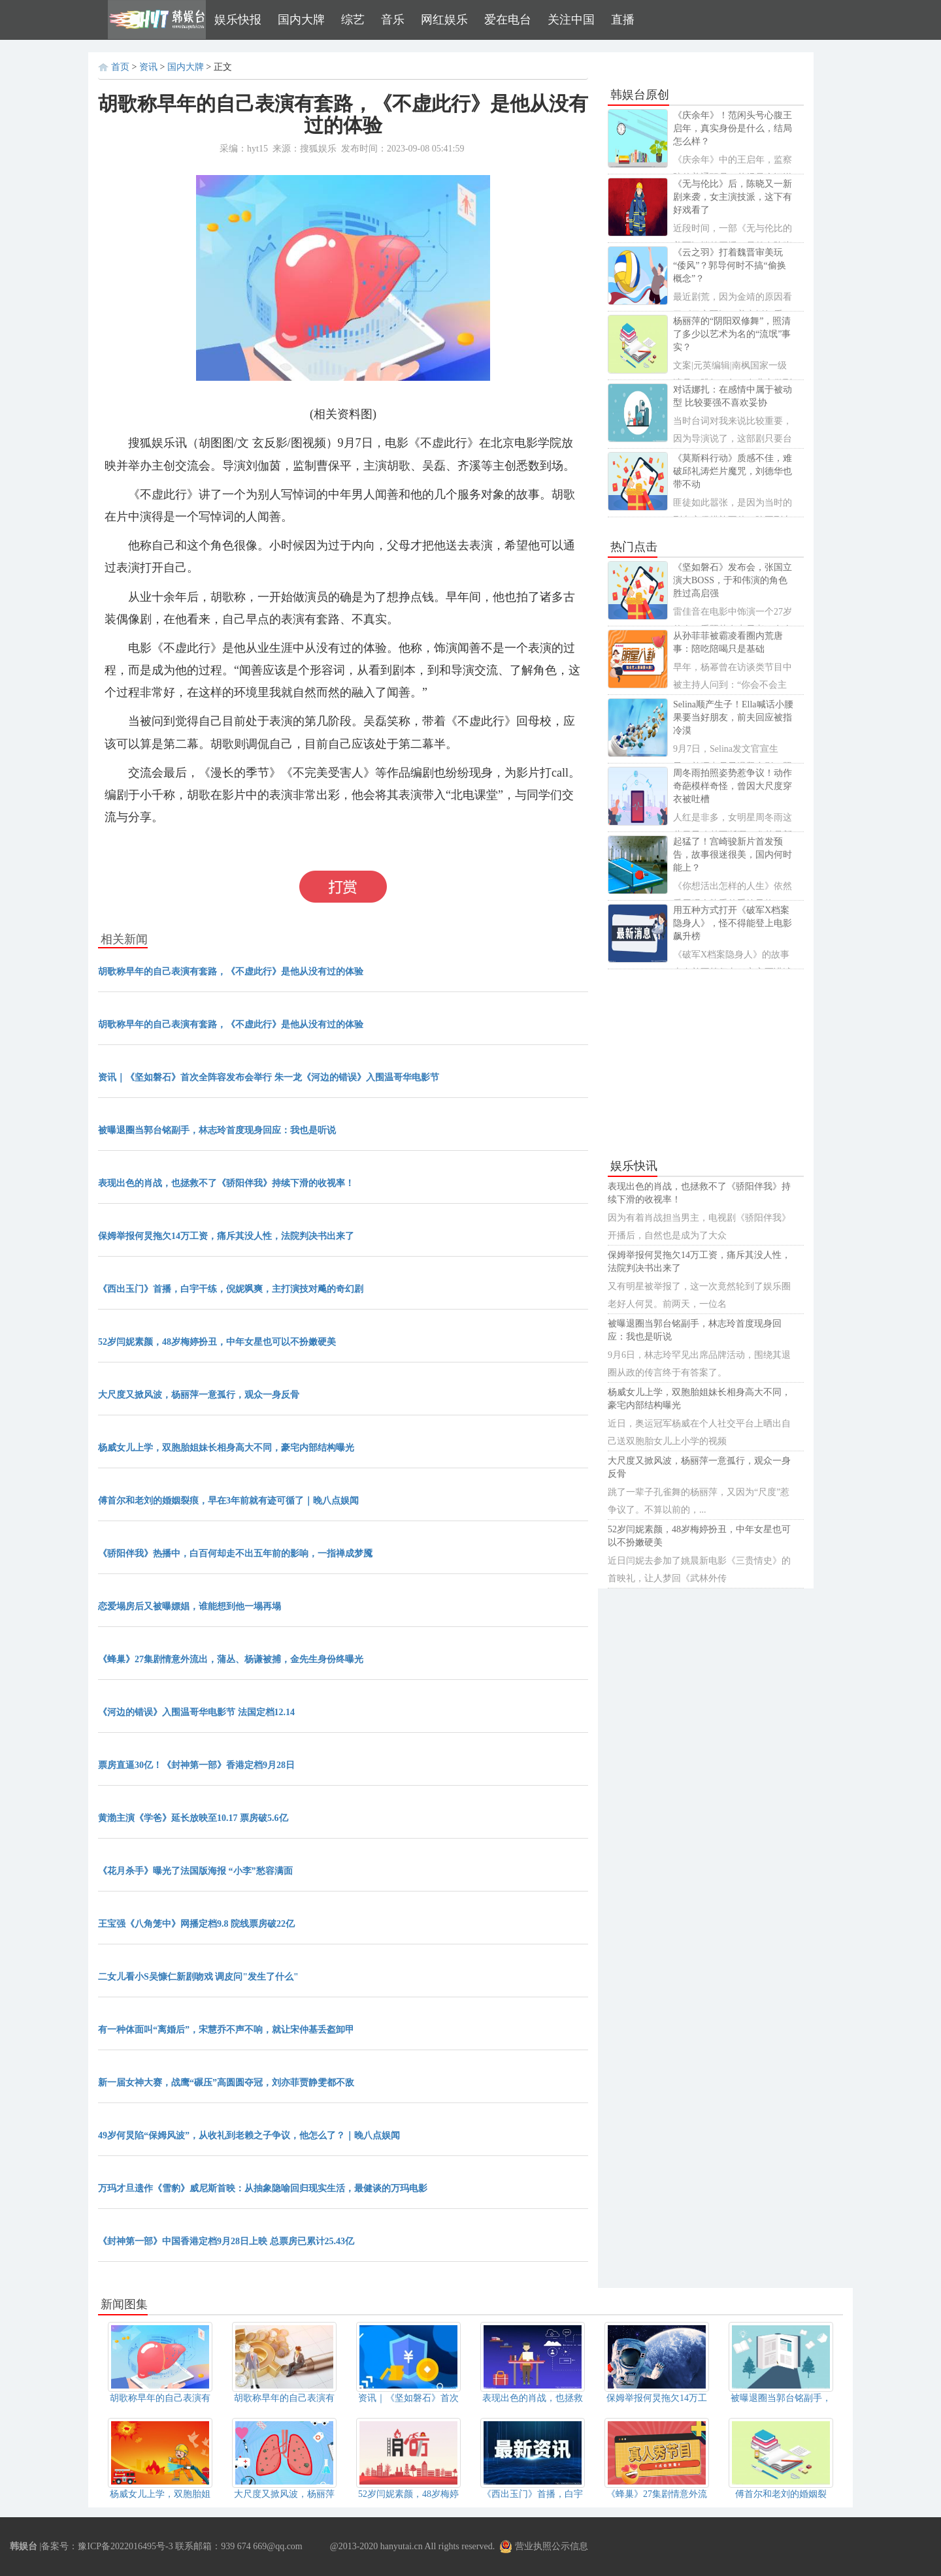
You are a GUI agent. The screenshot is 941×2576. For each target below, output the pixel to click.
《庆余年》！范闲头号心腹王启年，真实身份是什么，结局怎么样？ (732, 128)
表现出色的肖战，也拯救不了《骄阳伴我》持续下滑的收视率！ (226, 1183)
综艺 (353, 19)
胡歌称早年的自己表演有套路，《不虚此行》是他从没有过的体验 (230, 971)
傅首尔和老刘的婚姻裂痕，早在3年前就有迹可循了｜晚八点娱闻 (228, 1500)
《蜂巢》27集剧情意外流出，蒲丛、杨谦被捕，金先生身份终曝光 (230, 1659)
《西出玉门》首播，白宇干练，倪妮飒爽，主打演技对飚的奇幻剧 (230, 1289)
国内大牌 (301, 19)
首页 (120, 67)
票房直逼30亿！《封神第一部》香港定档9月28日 (196, 1765)
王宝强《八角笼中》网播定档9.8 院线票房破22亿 (196, 1924)
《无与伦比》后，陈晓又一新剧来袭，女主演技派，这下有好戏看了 (732, 197)
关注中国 (571, 19)
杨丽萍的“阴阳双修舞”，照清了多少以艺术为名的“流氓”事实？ (732, 334)
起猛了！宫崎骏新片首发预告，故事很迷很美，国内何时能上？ (732, 855)
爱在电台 (507, 19)
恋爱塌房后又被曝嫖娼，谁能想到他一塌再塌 (189, 1606)
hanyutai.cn (401, 2546)
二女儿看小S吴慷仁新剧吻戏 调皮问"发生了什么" (198, 1977)
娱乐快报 (237, 19)
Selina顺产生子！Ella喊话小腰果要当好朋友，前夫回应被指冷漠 (733, 717)
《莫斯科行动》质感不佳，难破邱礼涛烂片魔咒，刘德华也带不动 (732, 471)
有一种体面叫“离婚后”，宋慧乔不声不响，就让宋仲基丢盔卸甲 (226, 2030)
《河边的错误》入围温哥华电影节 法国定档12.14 (196, 1712)
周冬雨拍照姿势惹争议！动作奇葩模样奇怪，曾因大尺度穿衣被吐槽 (732, 786)
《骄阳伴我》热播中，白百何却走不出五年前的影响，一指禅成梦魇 (235, 1553)
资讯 (148, 67)
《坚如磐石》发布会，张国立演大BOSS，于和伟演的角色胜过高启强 (732, 580)
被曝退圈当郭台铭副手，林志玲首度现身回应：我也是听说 (217, 1130)
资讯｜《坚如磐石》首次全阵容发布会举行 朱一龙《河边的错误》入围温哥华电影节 (268, 1077)
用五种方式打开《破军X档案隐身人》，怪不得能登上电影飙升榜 (732, 923)
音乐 (392, 19)
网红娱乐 (444, 19)
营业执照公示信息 (543, 2546)
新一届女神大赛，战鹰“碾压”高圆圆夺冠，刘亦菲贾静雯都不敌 (226, 2082)
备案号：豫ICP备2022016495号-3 (107, 2546)
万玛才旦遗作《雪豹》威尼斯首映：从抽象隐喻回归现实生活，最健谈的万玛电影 (262, 2188)
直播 (623, 19)
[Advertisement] (706, 1064)
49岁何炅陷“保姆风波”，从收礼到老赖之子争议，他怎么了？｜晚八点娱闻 (249, 2135)
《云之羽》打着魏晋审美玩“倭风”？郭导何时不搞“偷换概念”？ (729, 265)
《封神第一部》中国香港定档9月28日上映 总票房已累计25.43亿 (226, 2241)
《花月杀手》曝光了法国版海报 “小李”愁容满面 (195, 1871)
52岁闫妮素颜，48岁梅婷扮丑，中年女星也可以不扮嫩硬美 (217, 1342)
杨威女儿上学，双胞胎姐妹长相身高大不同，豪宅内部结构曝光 (226, 1448)
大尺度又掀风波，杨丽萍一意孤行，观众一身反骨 (198, 1395)
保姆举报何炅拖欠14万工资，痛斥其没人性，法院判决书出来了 (226, 1236)
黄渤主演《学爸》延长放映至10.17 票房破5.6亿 (193, 1818)
